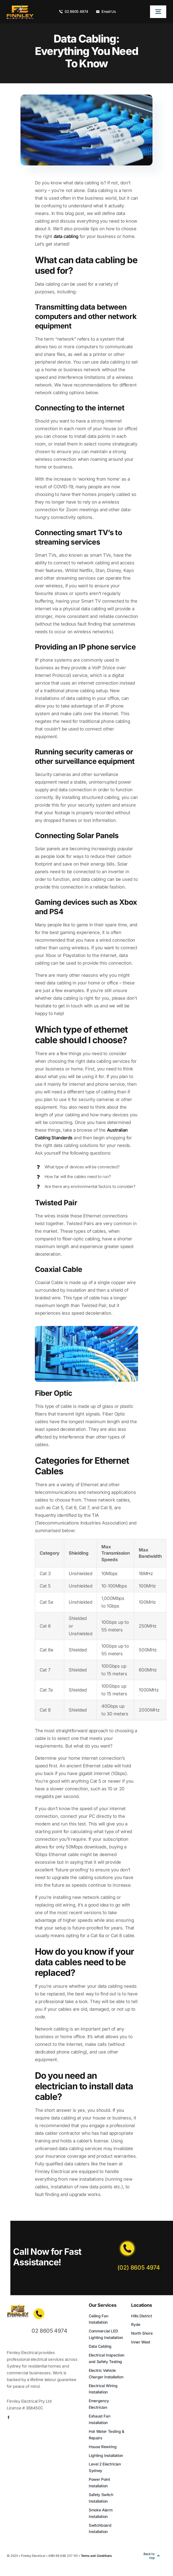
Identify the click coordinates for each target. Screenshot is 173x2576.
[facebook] (8, 2417)
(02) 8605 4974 (138, 2267)
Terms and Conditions (96, 2556)
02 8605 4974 (49, 2330)
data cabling (66, 236)
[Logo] (20, 6)
